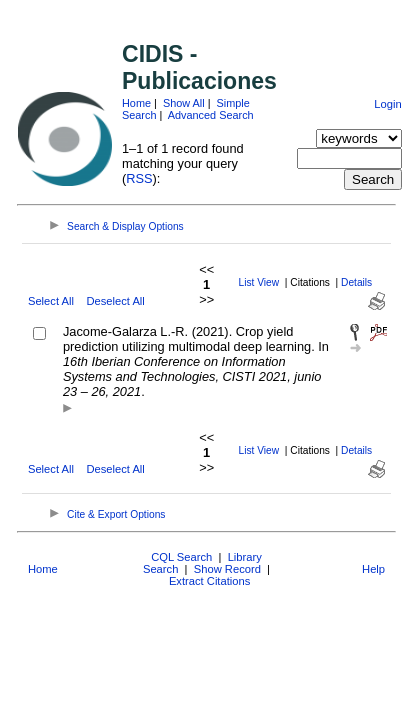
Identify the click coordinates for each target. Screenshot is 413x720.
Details (356, 282)
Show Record (227, 569)
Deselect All (115, 301)
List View (259, 282)
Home (136, 103)
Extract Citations (209, 581)
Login (387, 104)
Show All (184, 103)
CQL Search (181, 557)
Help (373, 569)
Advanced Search (211, 115)
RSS (139, 178)
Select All (51, 301)
